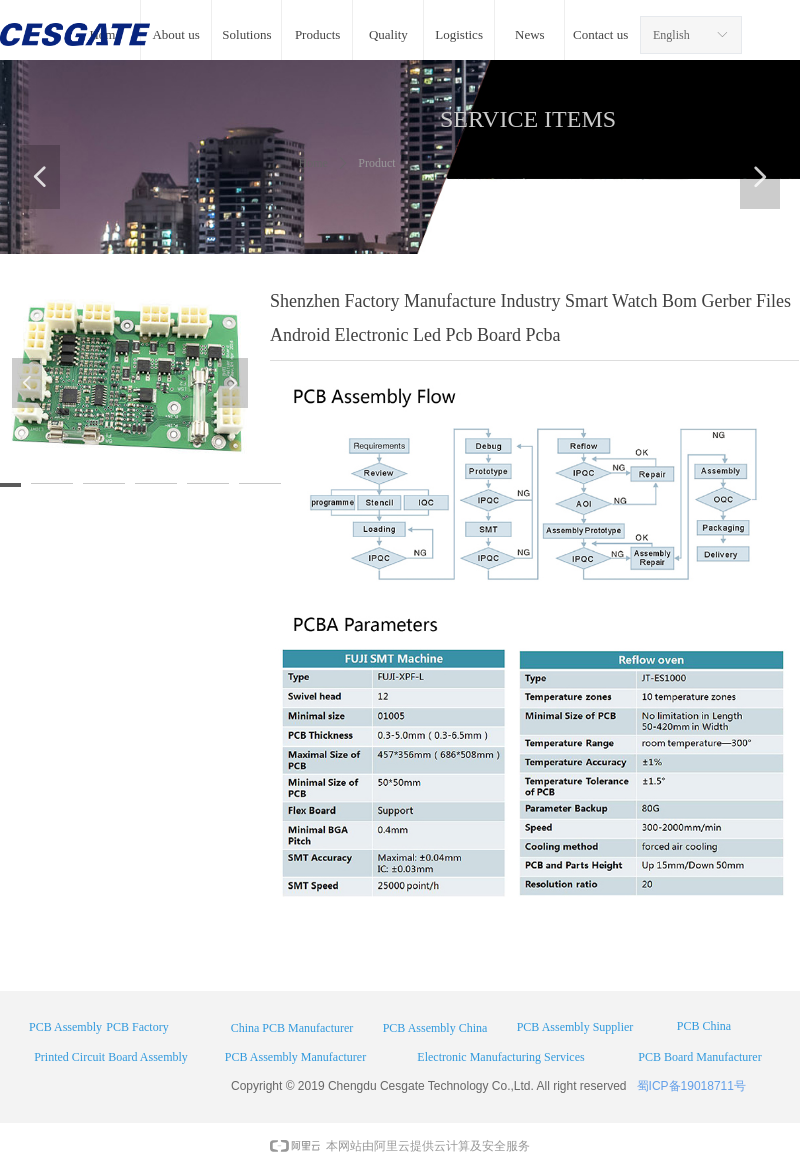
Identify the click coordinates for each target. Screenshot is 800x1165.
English (671, 35)
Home (313, 163)
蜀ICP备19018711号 (691, 1086)
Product (376, 163)
